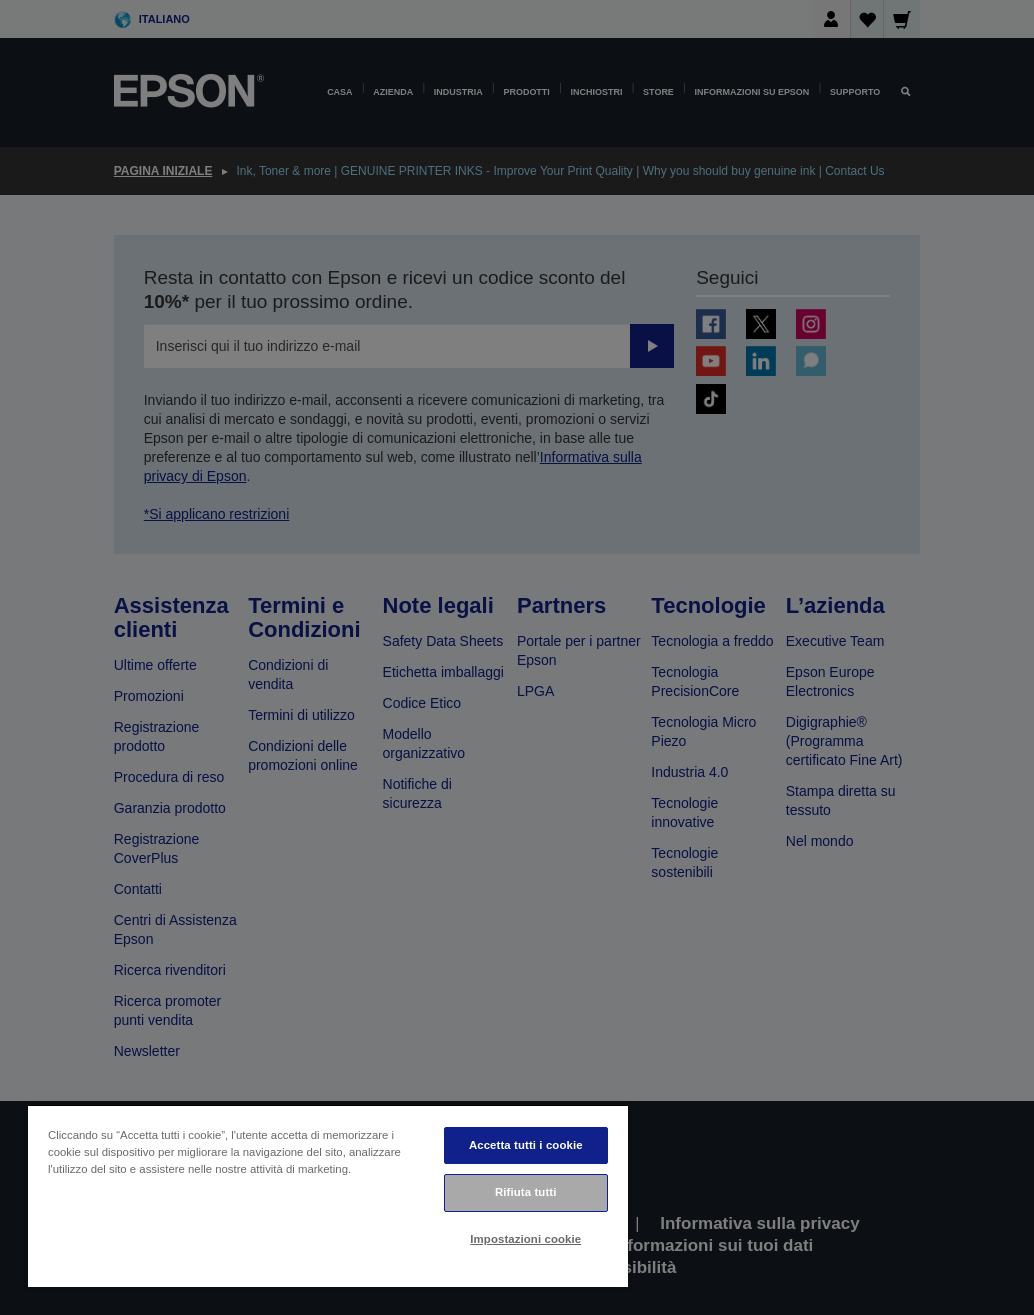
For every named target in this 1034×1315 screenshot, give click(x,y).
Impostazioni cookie (525, 1239)
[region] (328, 1195)
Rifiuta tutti (526, 1192)
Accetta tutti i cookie (526, 1145)
